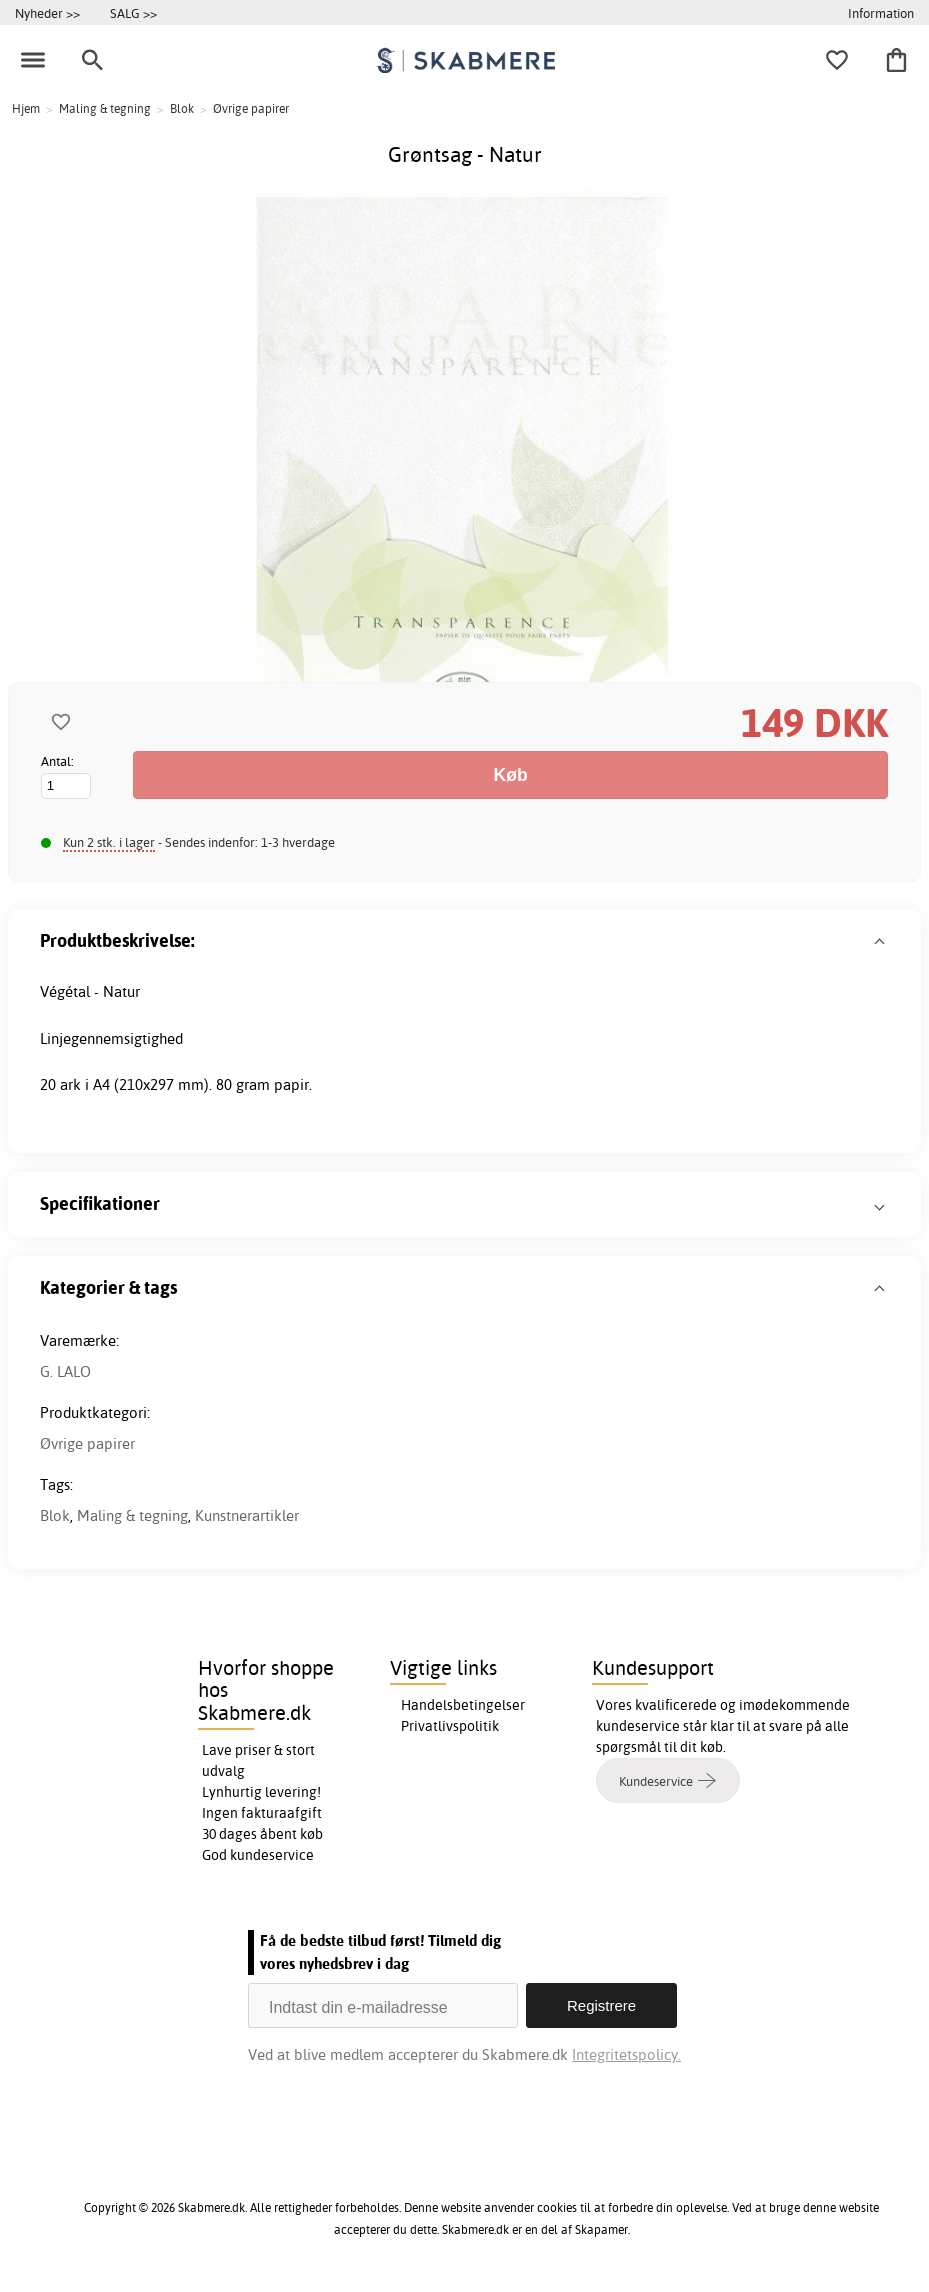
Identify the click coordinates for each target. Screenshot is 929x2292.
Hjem (26, 108)
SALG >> (133, 13)
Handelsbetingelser (463, 1705)
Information (881, 13)
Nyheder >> (47, 13)
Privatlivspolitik (450, 1726)
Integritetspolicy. (626, 2054)
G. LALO (65, 1371)
